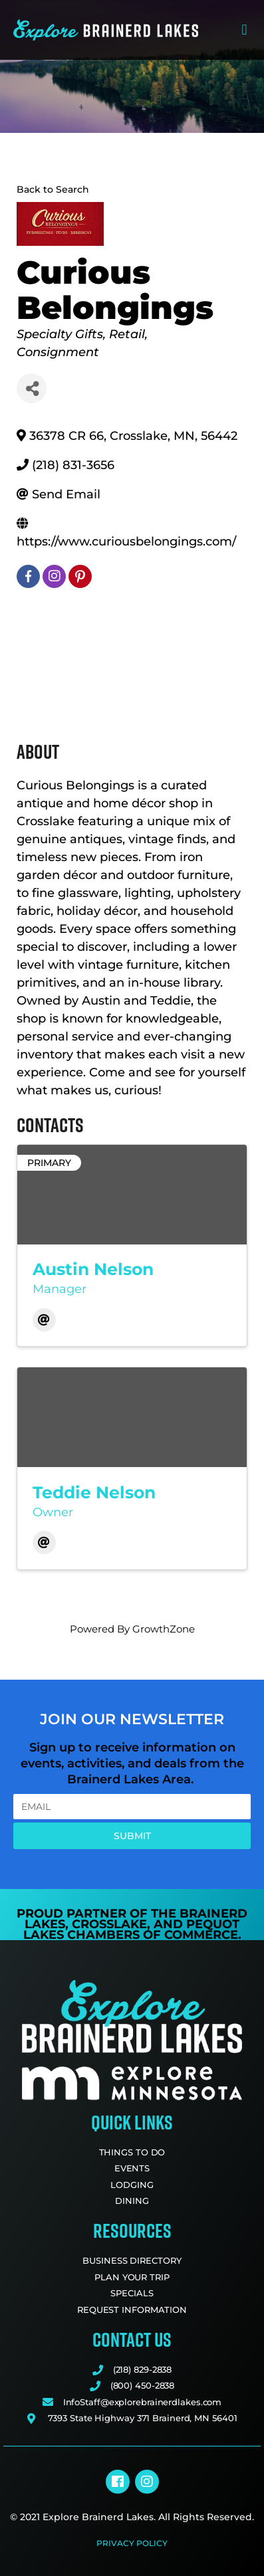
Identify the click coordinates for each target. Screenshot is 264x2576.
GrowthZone (163, 1629)
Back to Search (53, 189)
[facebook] (28, 576)
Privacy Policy (132, 2543)
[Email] (44, 1320)
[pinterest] (80, 576)
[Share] (32, 388)
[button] (244, 30)
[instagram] (54, 576)
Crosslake (109, 1924)
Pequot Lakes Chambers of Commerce (131, 1929)
